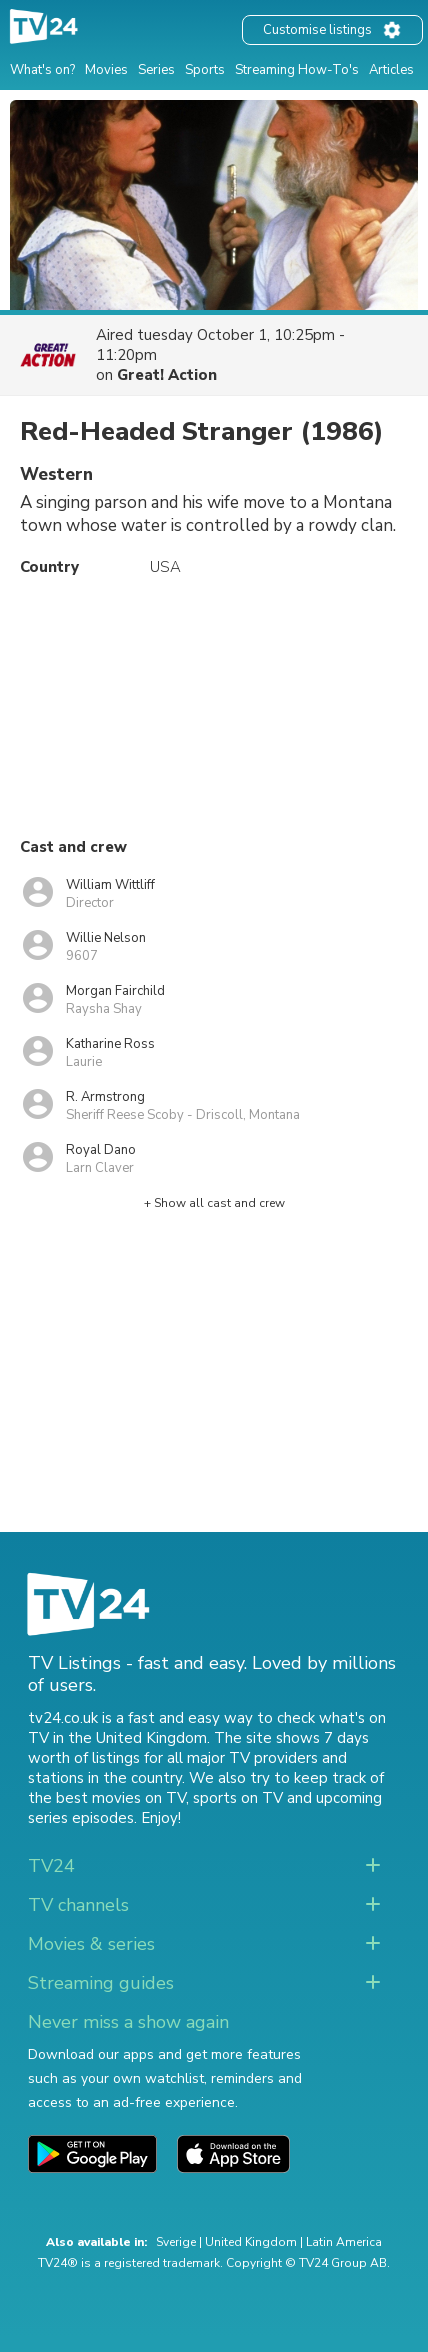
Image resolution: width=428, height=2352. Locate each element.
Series (156, 70)
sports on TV (238, 1798)
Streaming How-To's (297, 70)
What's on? (42, 70)
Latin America (344, 2242)
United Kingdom (251, 2242)
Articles (391, 70)
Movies (106, 70)
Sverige (176, 2242)
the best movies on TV (107, 1798)
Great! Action (167, 375)
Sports (205, 70)
